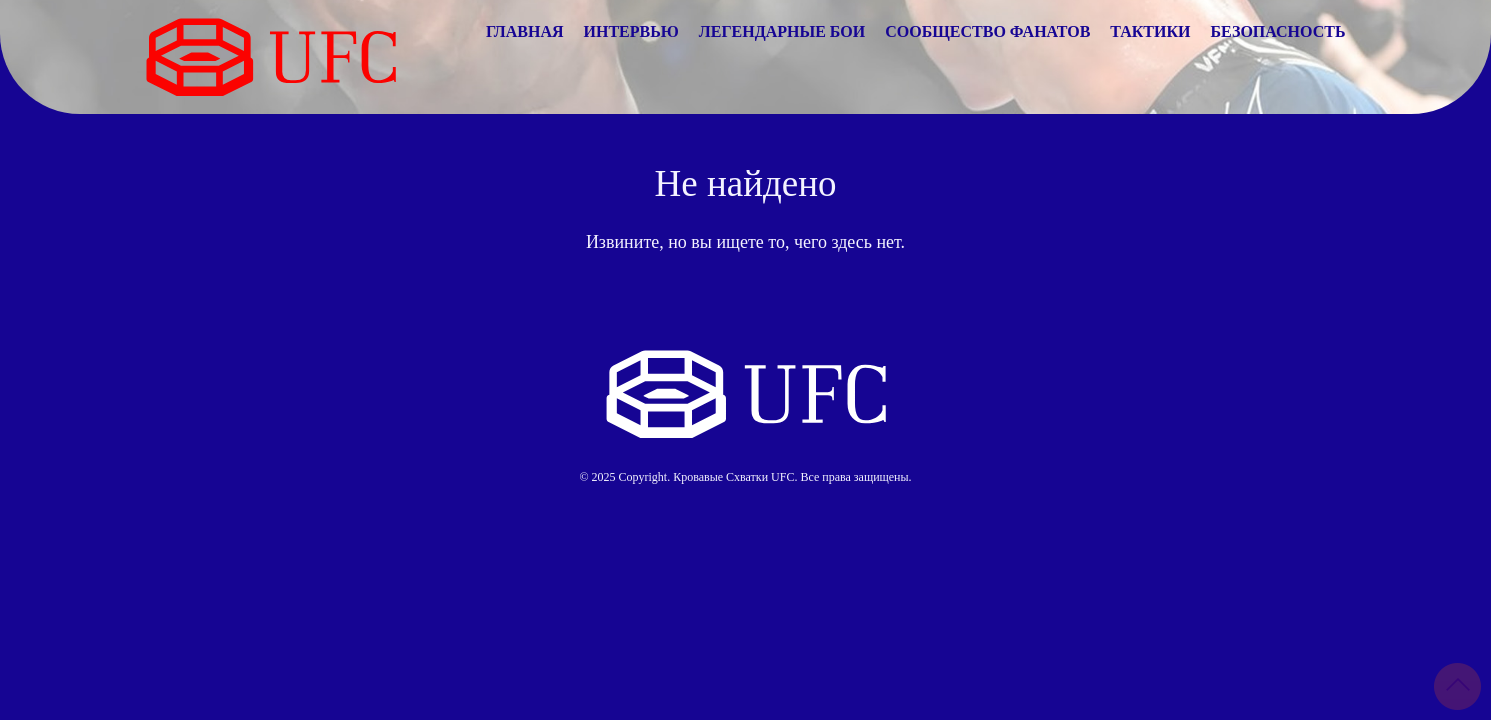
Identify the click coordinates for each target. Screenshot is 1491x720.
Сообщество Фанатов (987, 31)
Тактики (1150, 31)
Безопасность (1278, 31)
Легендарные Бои (782, 31)
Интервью (631, 31)
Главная (524, 31)
